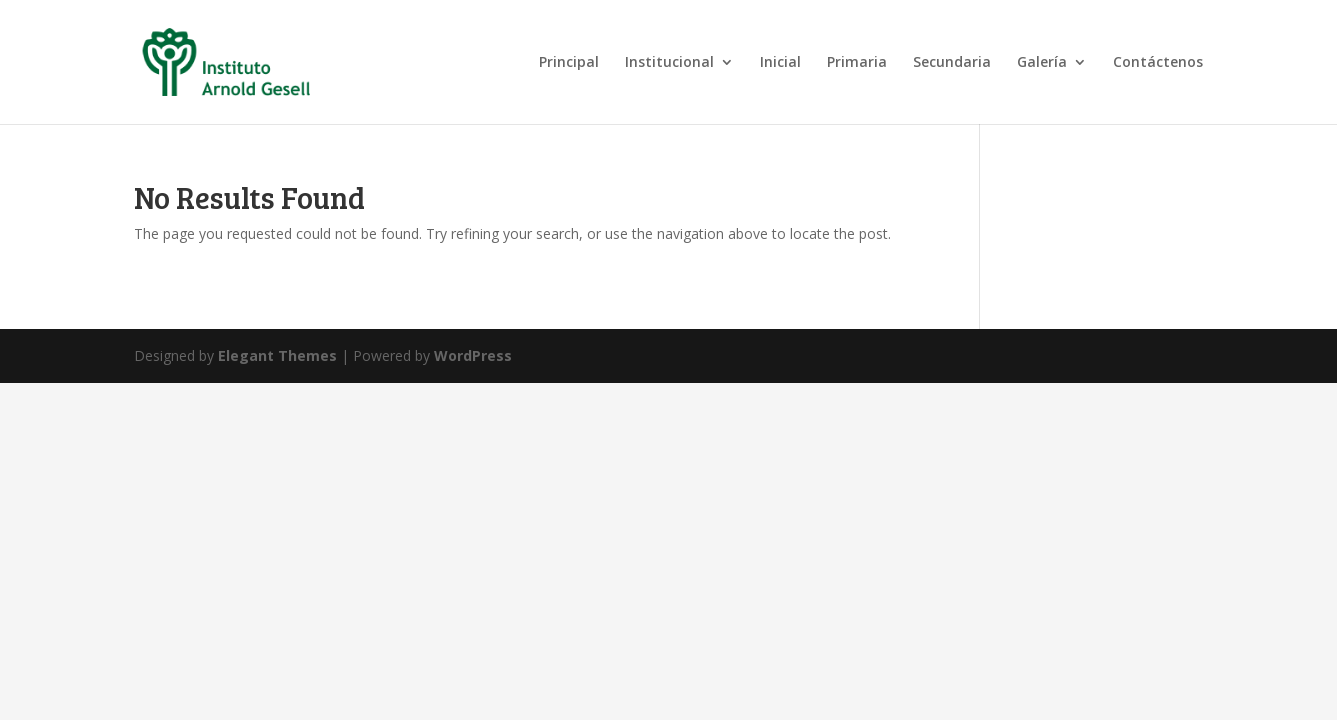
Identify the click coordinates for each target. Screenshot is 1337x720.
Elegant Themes (277, 355)
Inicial (780, 63)
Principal (569, 63)
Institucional (669, 63)
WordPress (473, 355)
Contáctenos (1158, 63)
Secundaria (952, 63)
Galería (1042, 63)
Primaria (857, 63)
